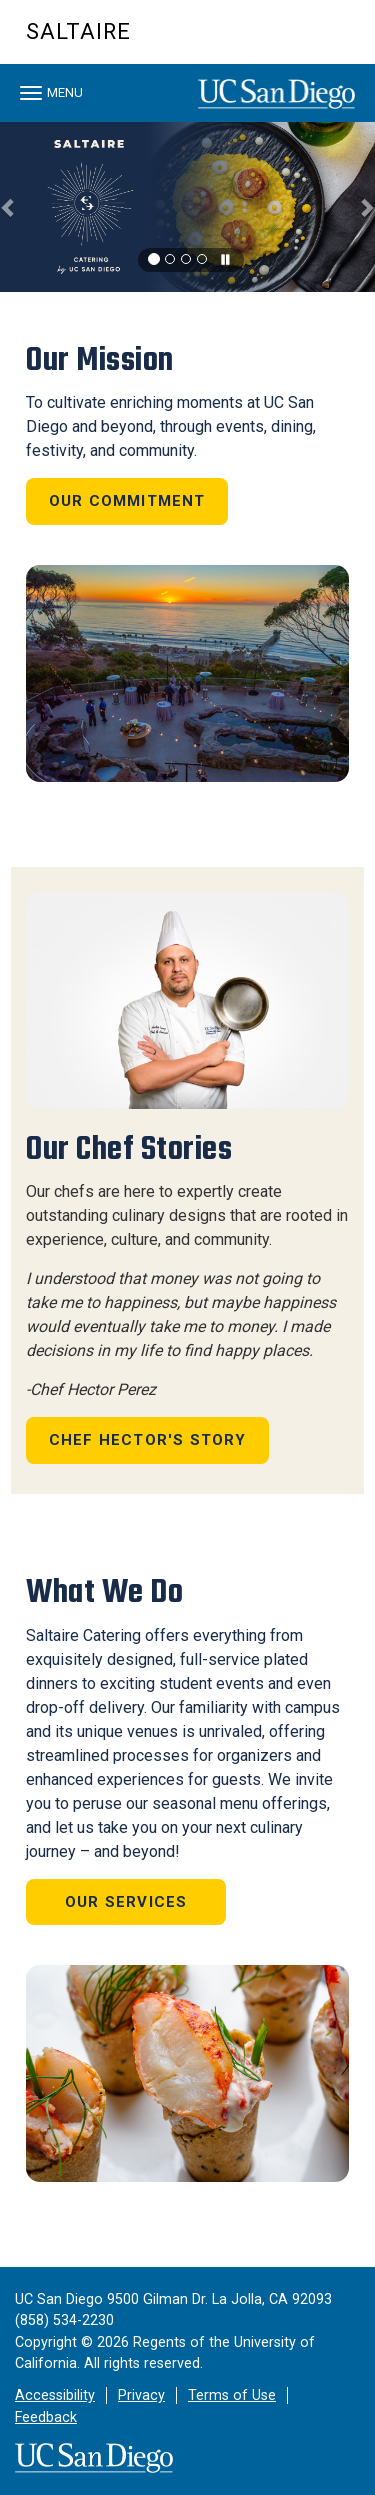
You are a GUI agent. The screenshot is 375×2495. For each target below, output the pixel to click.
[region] (187, 206)
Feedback (46, 2417)
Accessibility (55, 2395)
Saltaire (78, 31)
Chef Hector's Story (148, 1440)
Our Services (126, 1902)
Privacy (141, 2395)
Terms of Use (232, 2395)
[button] (9, 206)
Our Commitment (127, 501)
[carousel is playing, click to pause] (226, 260)
